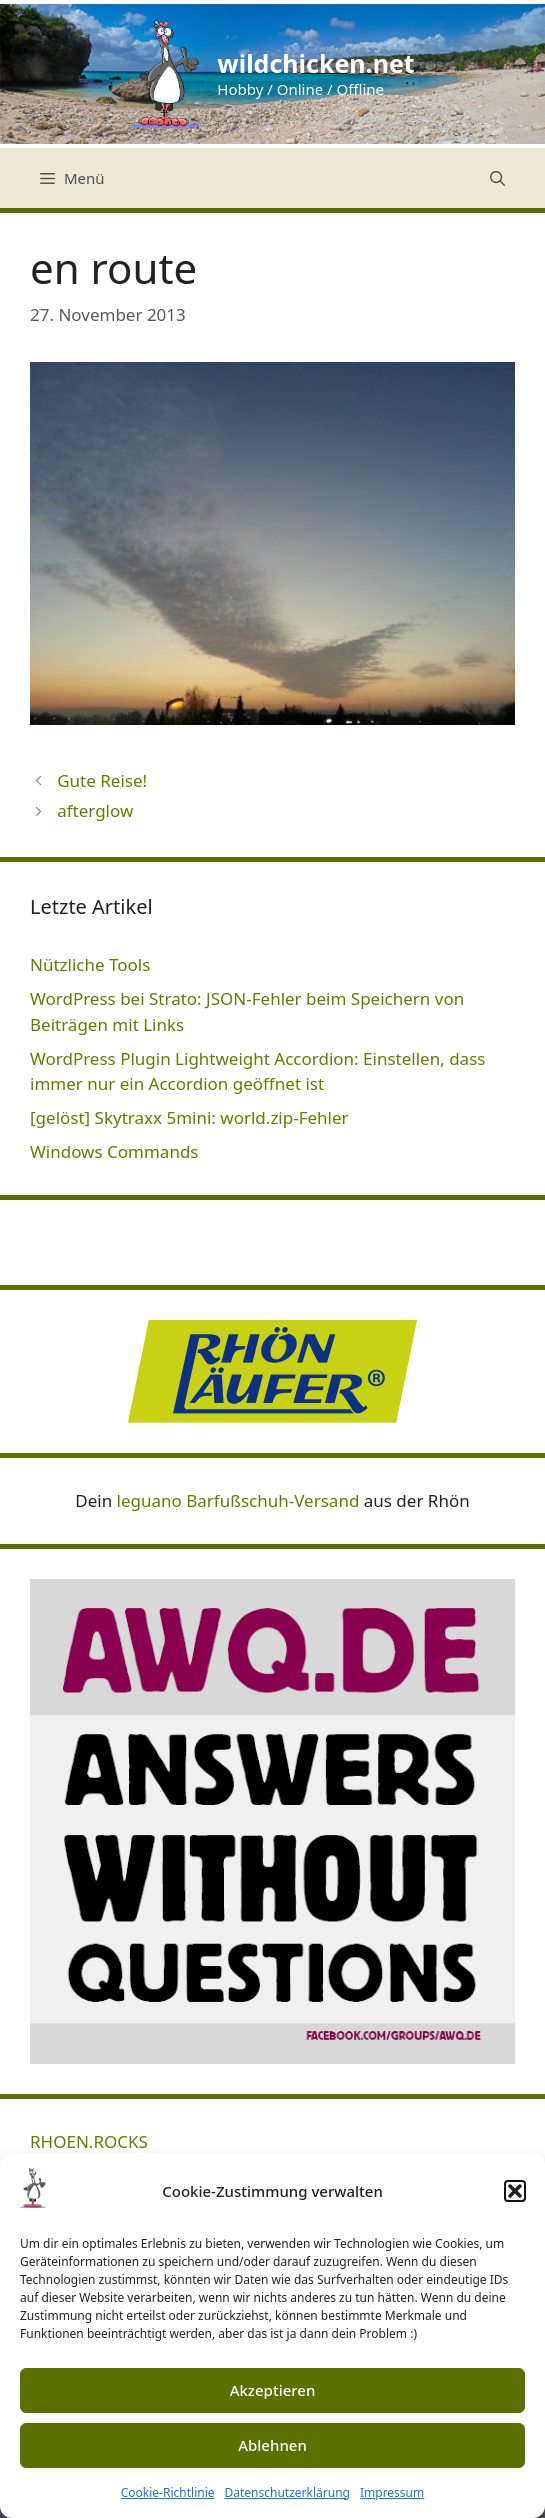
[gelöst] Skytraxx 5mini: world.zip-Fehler (189, 1117)
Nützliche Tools (90, 964)
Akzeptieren (273, 2390)
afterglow (95, 810)
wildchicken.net (315, 63)
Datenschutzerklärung (287, 2492)
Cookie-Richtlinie (168, 2492)
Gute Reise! (102, 780)
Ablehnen (272, 2445)
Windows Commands (114, 1151)
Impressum (392, 2492)
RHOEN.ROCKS (89, 2141)
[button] (515, 2191)
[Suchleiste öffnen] (497, 178)
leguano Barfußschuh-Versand (238, 1500)
